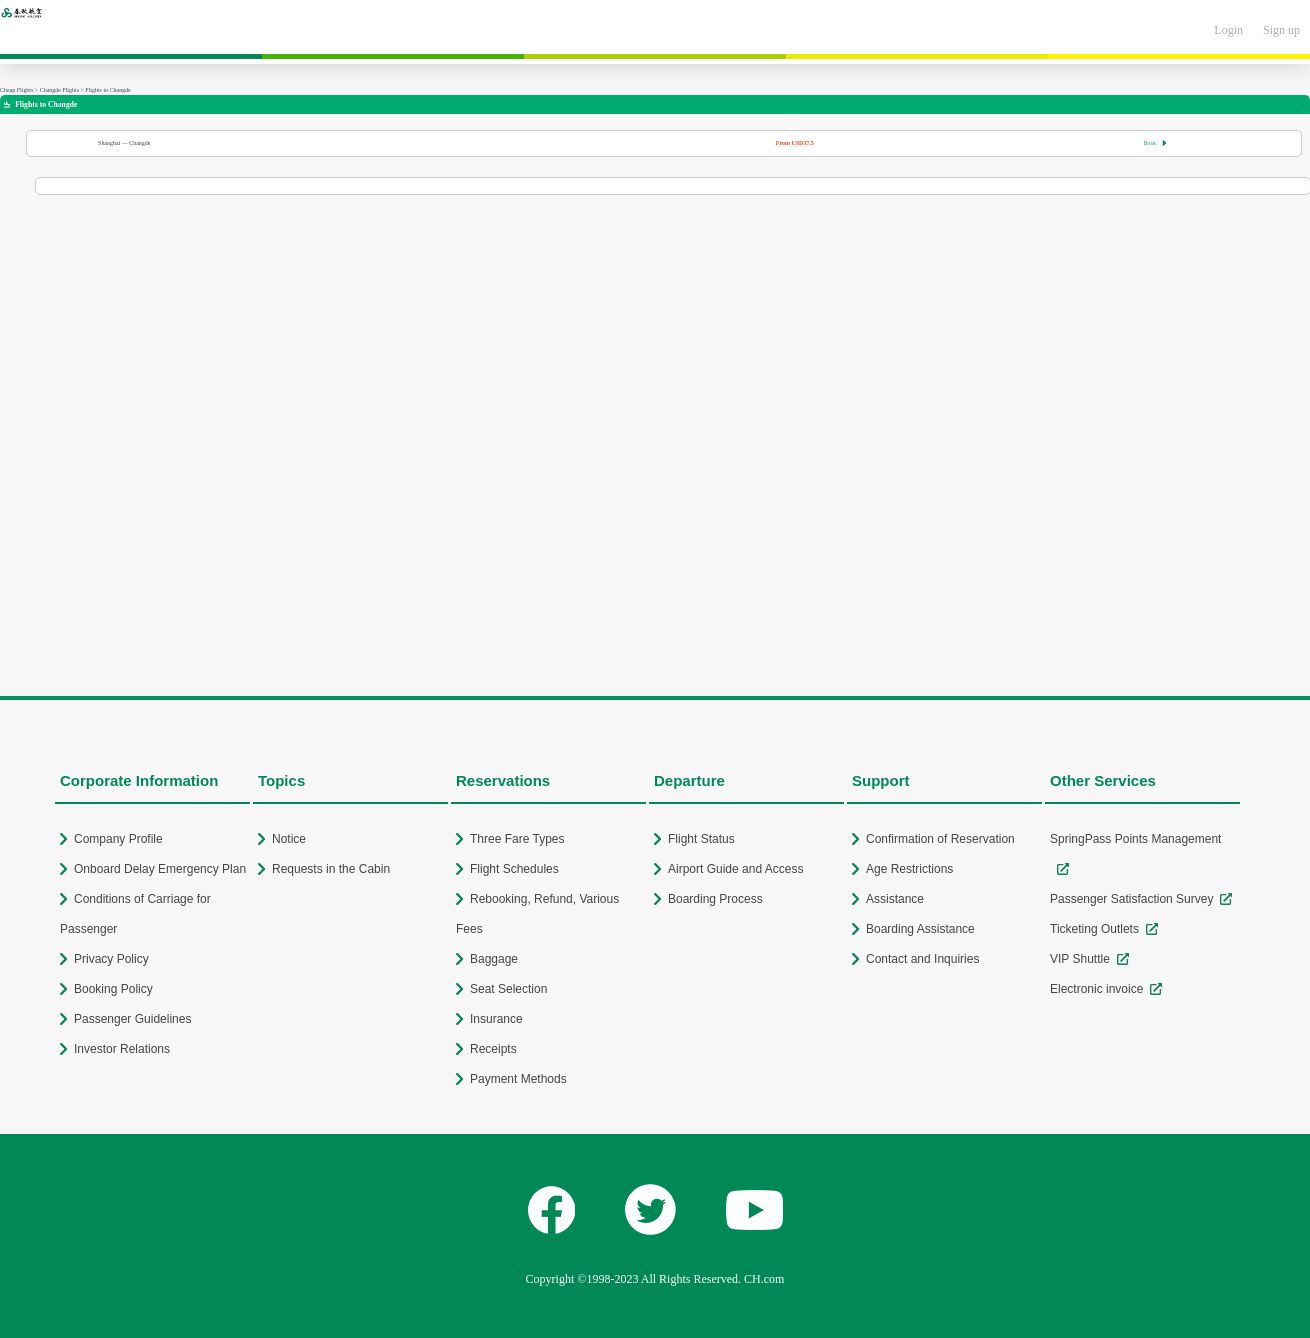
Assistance (895, 899)
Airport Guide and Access (735, 869)
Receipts (493, 1049)
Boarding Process (715, 899)
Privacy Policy (111, 959)
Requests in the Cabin (331, 869)
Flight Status (701, 839)
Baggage (494, 959)
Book (1155, 143)
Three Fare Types (517, 839)
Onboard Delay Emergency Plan (160, 869)
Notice (289, 839)
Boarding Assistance (920, 929)
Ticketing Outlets (1094, 929)
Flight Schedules (514, 869)
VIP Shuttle (1080, 959)
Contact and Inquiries (922, 959)
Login (1228, 30)
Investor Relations (122, 1049)
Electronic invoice (1096, 989)
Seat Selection (508, 989)
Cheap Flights (16, 90)
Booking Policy (113, 989)
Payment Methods (518, 1079)
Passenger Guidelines (132, 1019)
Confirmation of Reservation (940, 839)
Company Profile (118, 839)
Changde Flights (59, 90)
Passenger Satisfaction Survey (1131, 899)
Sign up (1281, 30)
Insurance (496, 1019)
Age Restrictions (909, 869)
